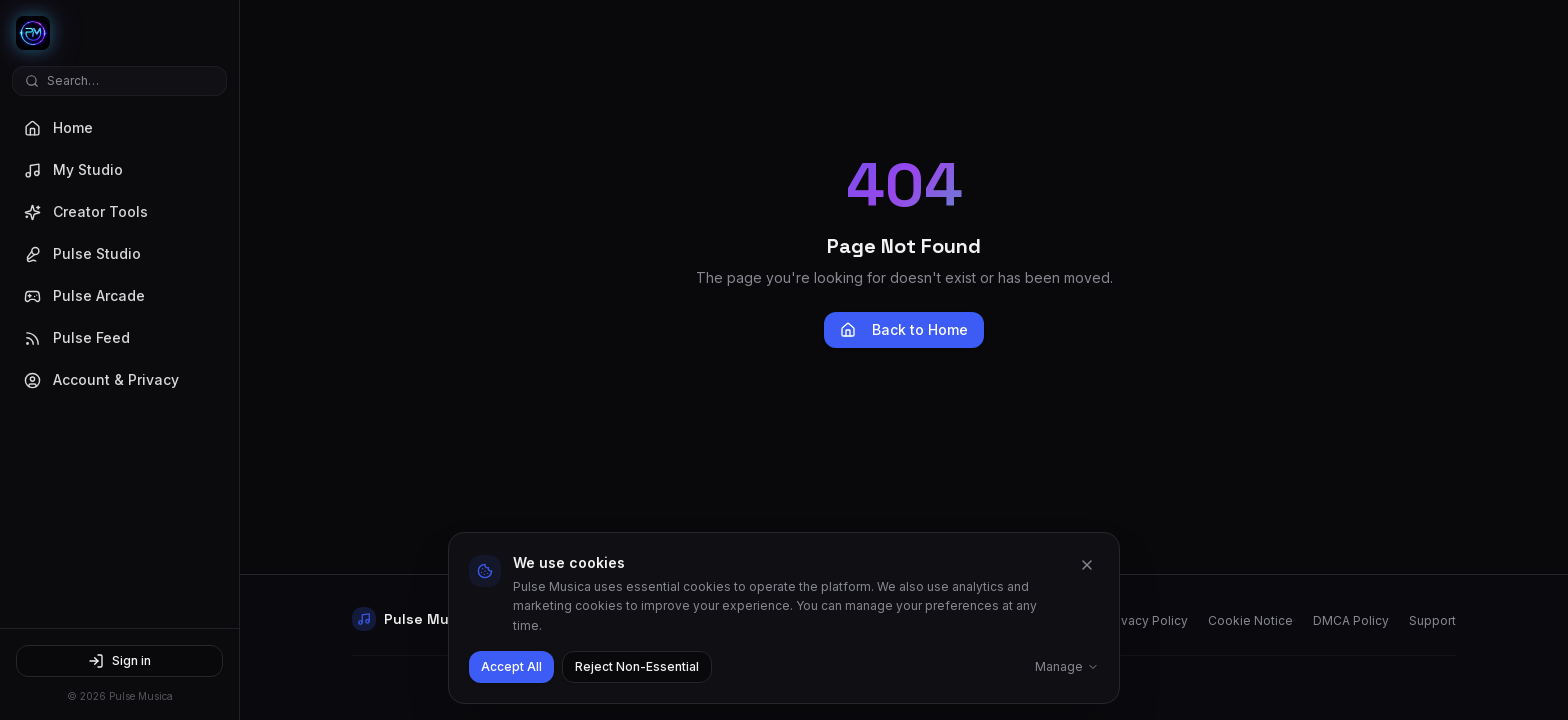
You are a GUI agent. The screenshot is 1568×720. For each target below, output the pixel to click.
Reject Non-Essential (637, 666)
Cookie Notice (1250, 620)
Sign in (119, 661)
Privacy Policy (1147, 620)
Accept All (511, 666)
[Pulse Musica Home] (119, 33)
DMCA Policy (1351, 620)
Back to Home (904, 329)
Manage (1067, 666)
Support (1432, 620)
